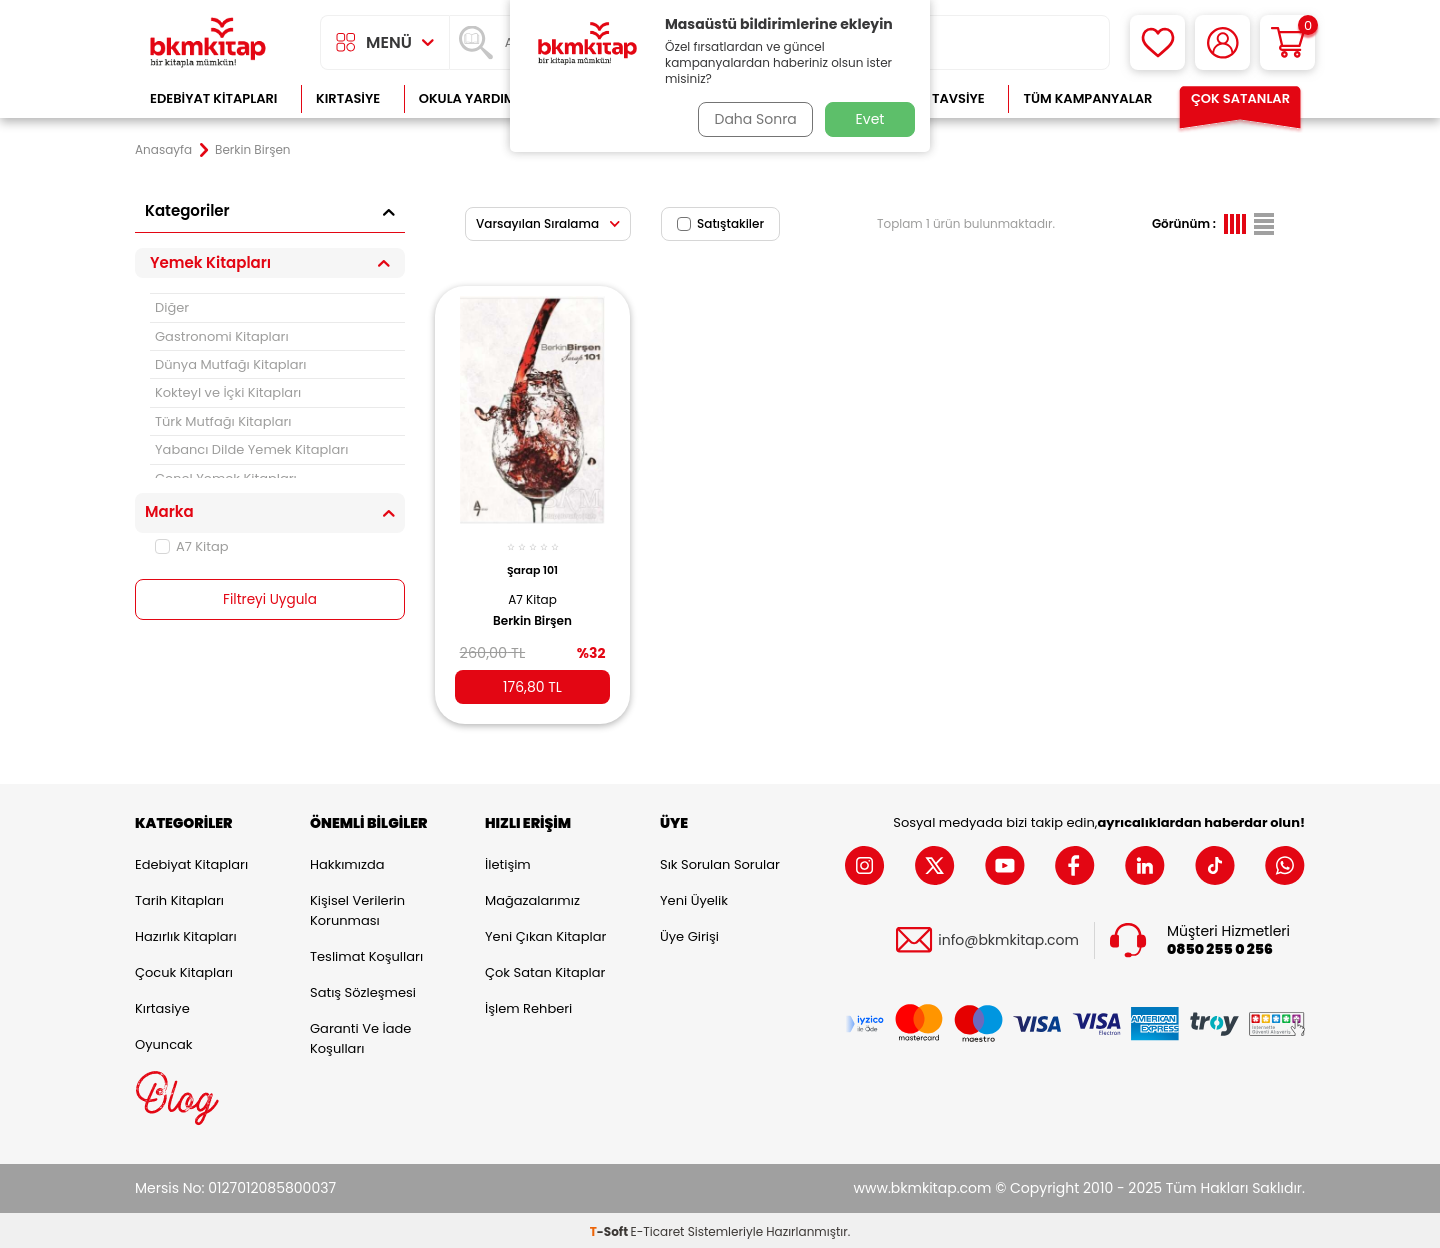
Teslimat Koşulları (366, 953)
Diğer (172, 307)
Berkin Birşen (532, 612)
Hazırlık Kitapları (186, 933)
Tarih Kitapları (179, 897)
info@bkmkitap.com (1008, 937)
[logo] (208, 42)
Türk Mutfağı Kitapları (223, 421)
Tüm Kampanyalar (1087, 98)
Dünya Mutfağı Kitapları (231, 364)
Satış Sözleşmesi (363, 989)
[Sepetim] (1287, 42)
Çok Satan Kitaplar (545, 969)
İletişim (508, 861)
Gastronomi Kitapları (222, 336)
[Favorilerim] (1157, 42)
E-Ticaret (658, 1228)
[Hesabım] (1222, 42)
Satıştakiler (720, 223)
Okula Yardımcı (474, 98)
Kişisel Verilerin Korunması (357, 907)
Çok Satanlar (1240, 98)
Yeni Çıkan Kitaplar (545, 933)
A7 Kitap (192, 546)
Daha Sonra (753, 119)
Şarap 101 (532, 562)
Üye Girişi (689, 933)
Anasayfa (163, 150)
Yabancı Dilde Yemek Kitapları (251, 449)
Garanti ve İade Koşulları (360, 1035)
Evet (870, 119)
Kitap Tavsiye (938, 98)
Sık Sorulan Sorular (720, 861)
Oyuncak (164, 1041)
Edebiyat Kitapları (213, 98)
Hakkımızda (347, 861)
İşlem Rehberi (528, 1005)
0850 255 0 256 (1220, 946)
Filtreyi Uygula (270, 600)
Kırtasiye (348, 98)
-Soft (610, 1228)
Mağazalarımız (532, 897)
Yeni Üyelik (694, 897)
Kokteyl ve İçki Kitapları (228, 392)
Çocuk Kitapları (184, 969)
